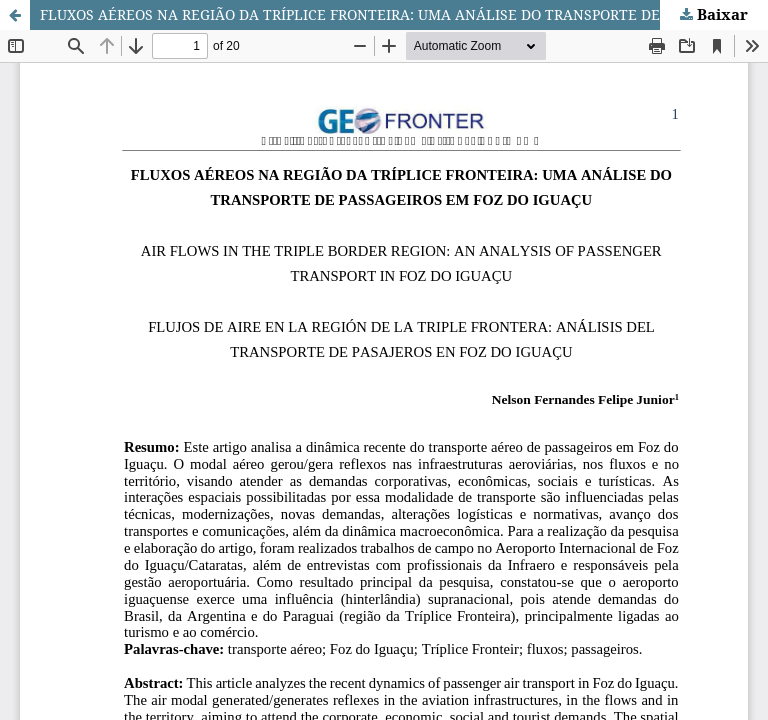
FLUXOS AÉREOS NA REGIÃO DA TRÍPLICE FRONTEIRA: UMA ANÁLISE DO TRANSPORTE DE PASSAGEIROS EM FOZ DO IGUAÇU (404, 14)
